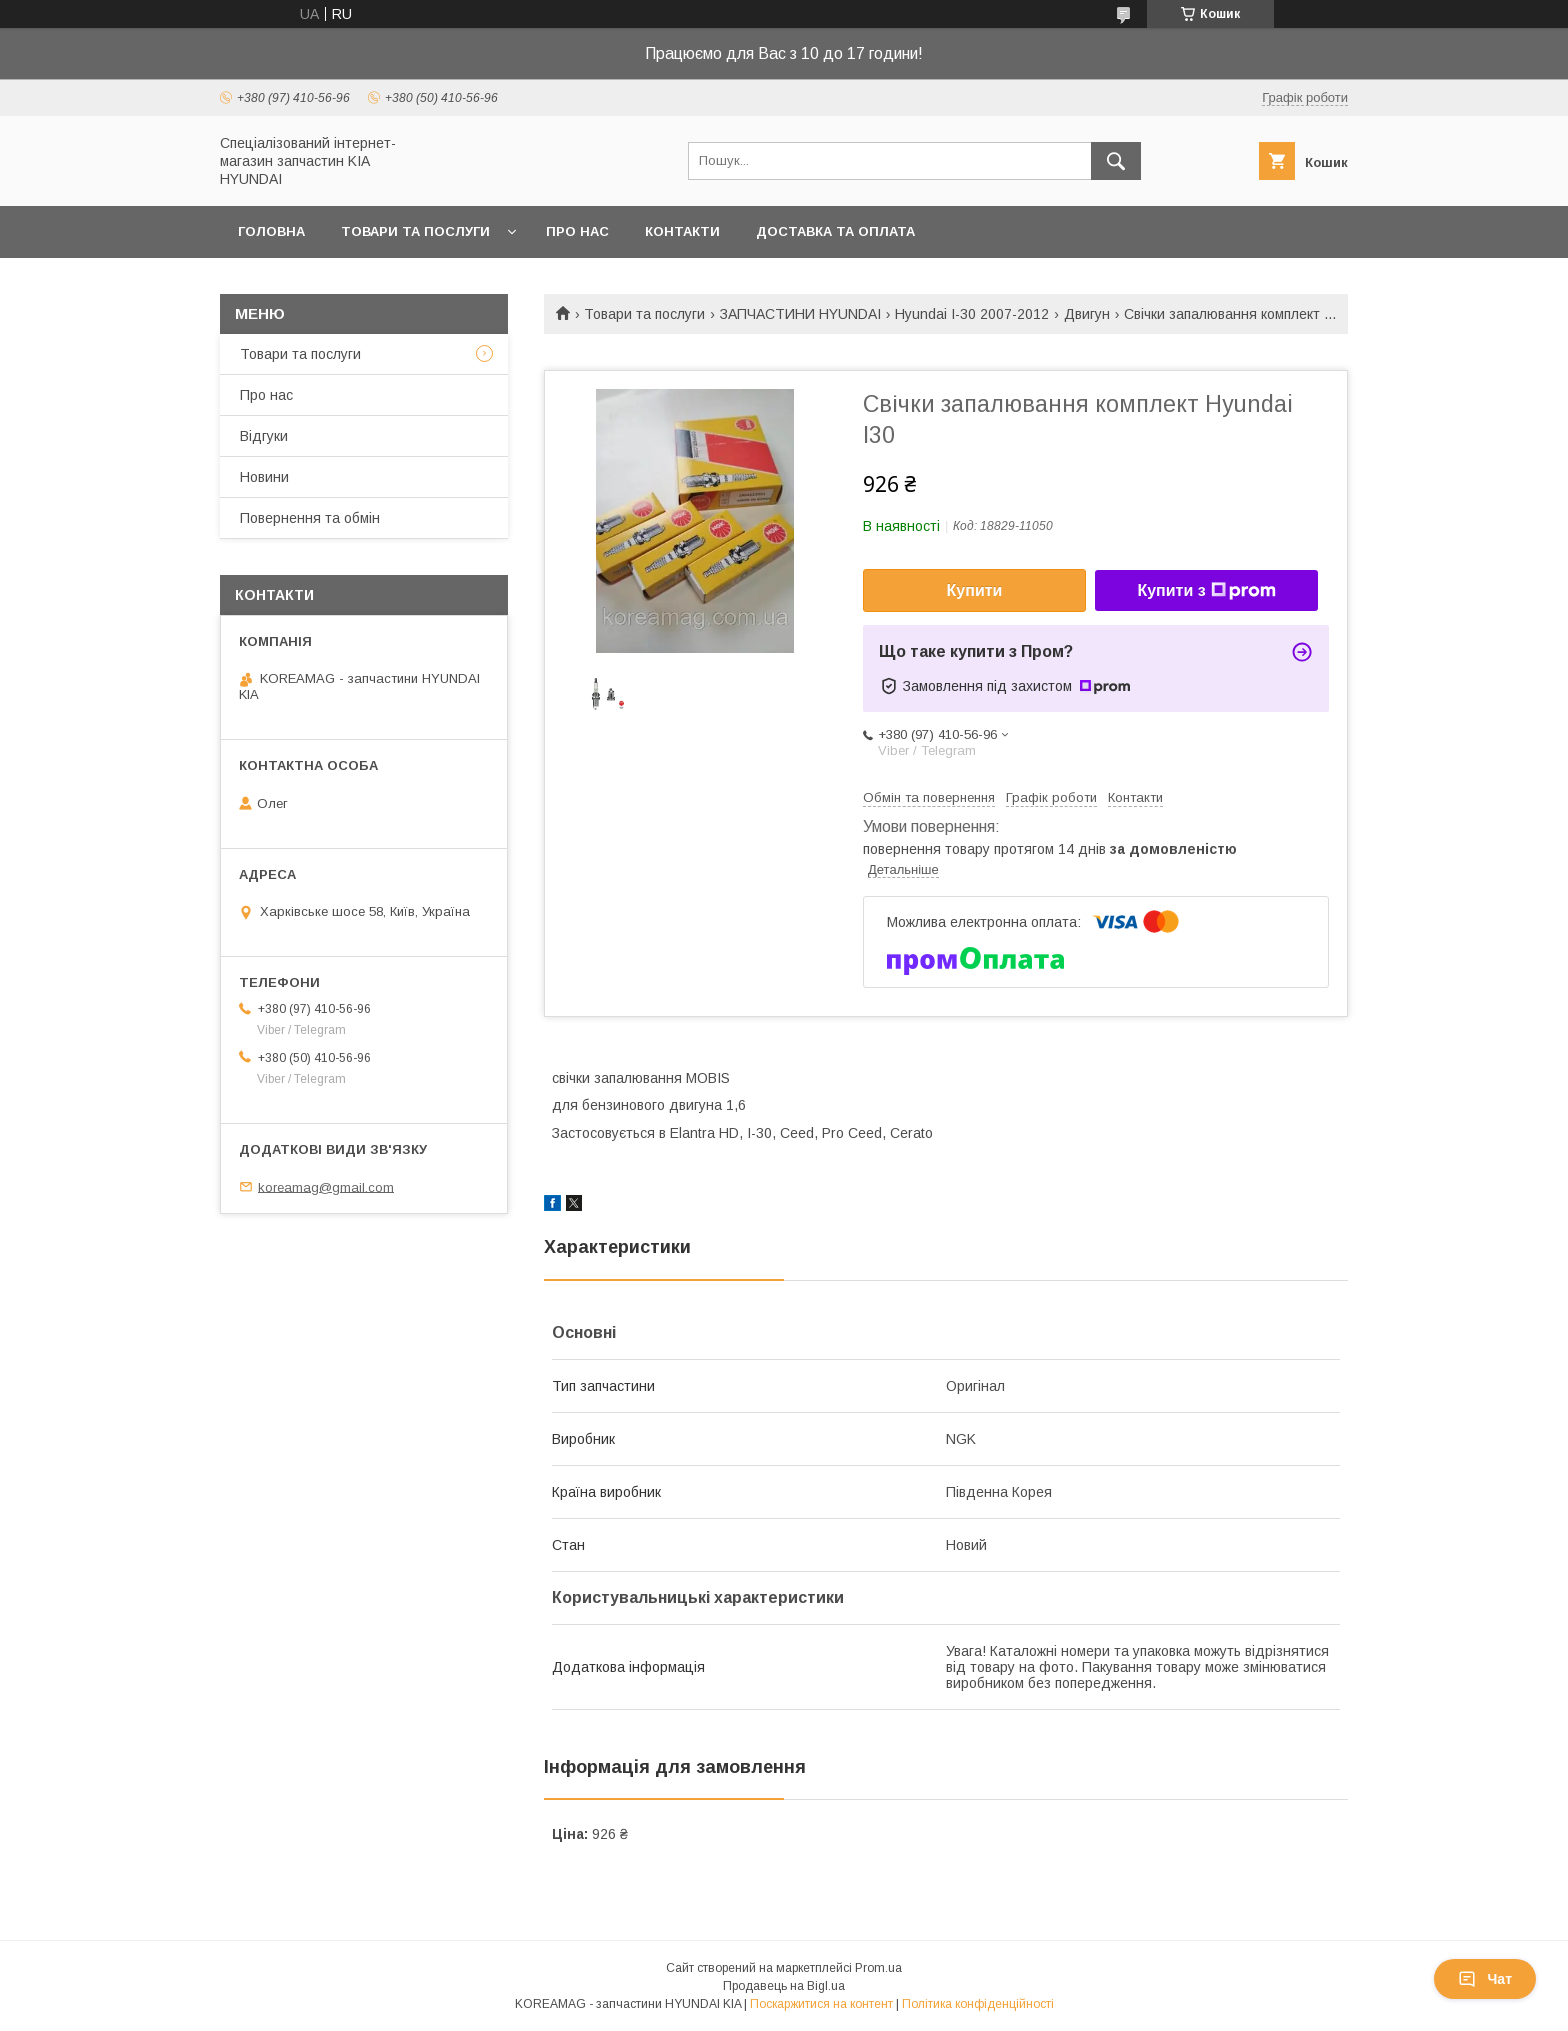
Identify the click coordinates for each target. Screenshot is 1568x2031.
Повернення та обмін (310, 518)
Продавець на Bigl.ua (784, 1986)
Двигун (1087, 314)
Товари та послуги (415, 231)
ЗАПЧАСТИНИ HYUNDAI (800, 314)
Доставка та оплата (835, 231)
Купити (975, 590)
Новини (264, 477)
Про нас (577, 231)
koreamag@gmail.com (326, 1186)
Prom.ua (878, 1968)
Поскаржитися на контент (821, 2004)
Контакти (682, 231)
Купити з (1206, 591)
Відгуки (264, 436)
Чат (1485, 1979)
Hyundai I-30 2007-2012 (972, 314)
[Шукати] (1116, 161)
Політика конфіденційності (978, 2004)
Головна (271, 231)
